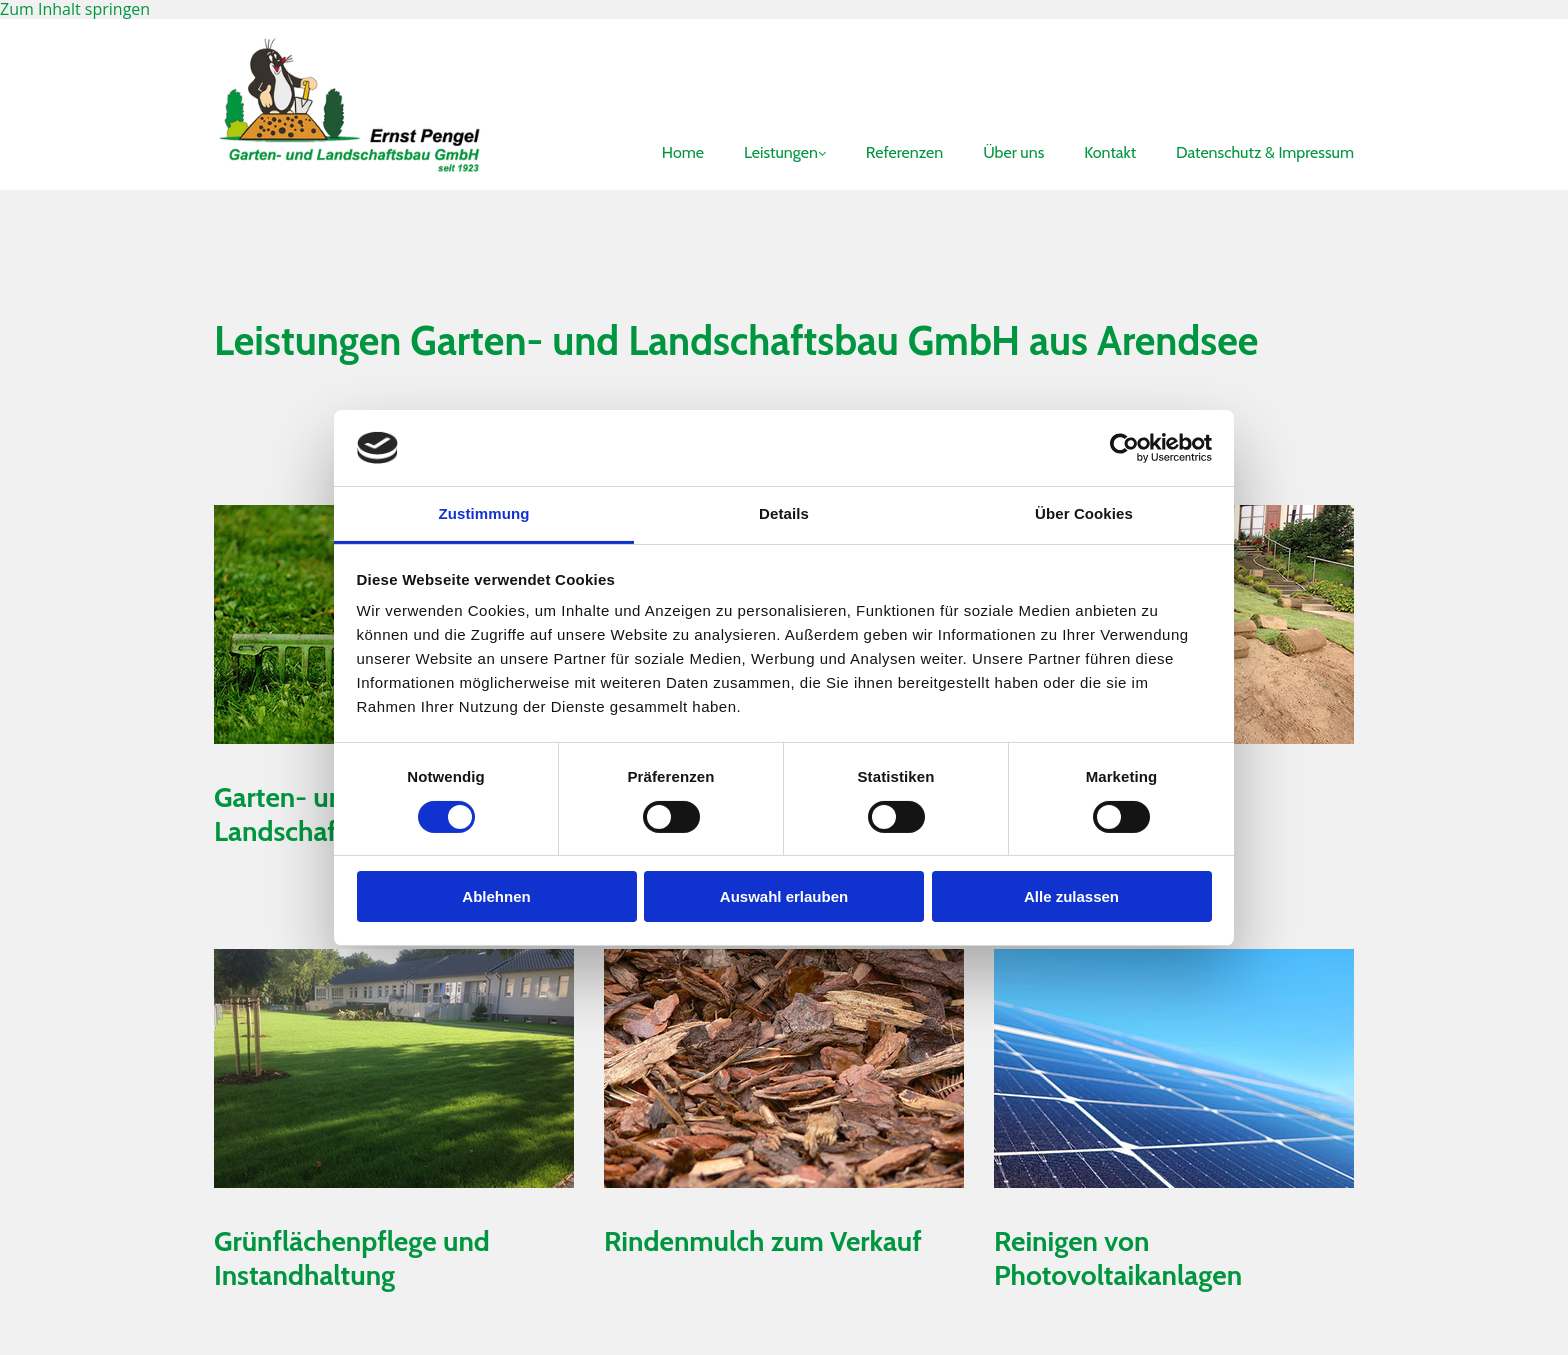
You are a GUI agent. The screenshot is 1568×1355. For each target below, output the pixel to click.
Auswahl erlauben (784, 896)
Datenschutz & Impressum (1265, 152)
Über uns (1013, 152)
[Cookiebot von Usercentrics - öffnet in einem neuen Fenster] (1124, 448)
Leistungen (781, 152)
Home (683, 152)
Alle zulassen (1071, 896)
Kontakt (1110, 152)
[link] (765, 110)
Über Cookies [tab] (1084, 513)
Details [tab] (784, 513)
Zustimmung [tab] (484, 513)
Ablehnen (496, 896)
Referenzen (904, 152)
